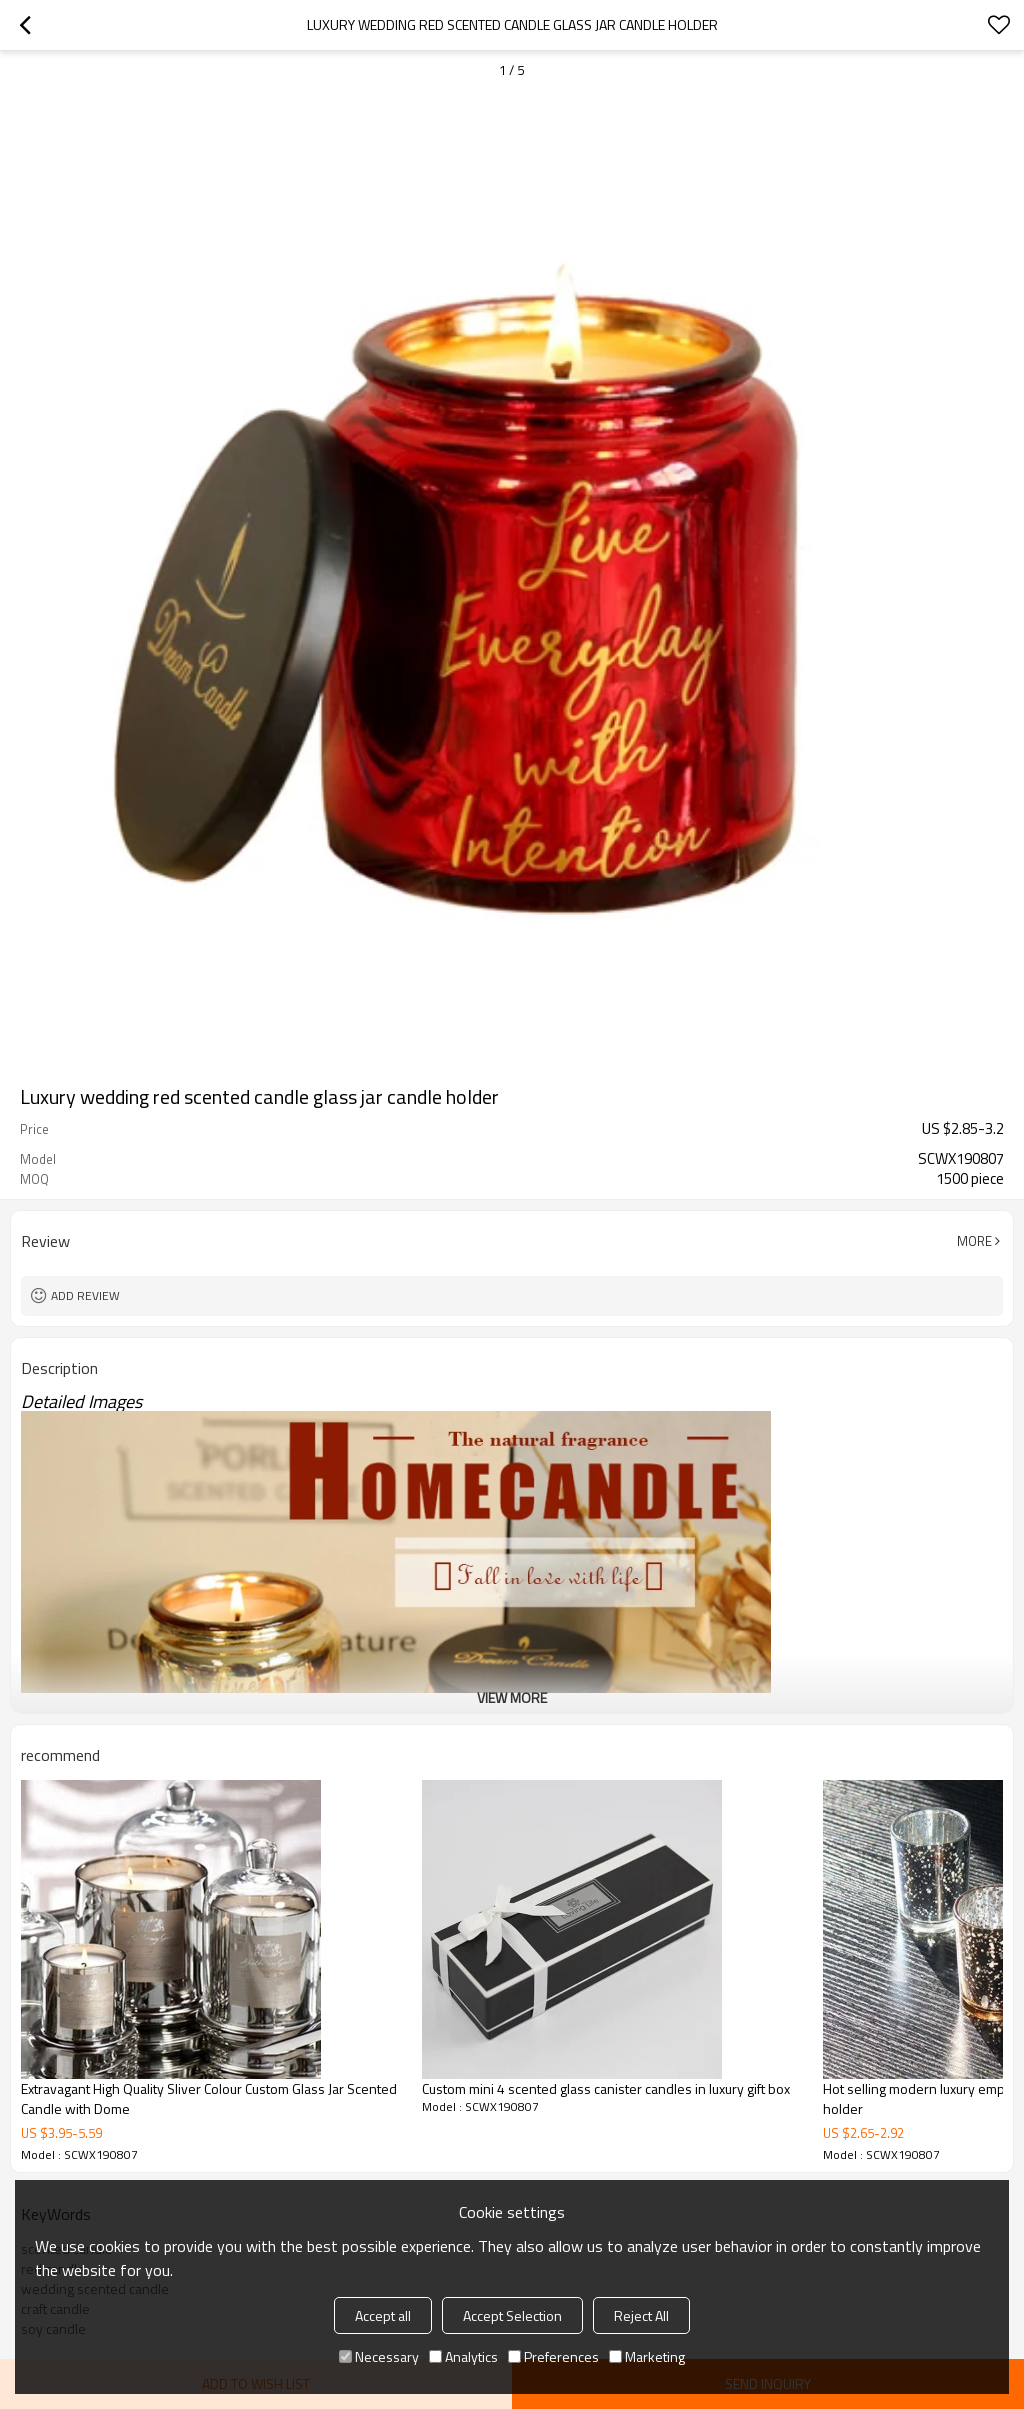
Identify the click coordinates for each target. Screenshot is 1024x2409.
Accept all (383, 2315)
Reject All (641, 2315)
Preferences (553, 2356)
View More (512, 1697)
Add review (85, 1295)
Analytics (463, 2356)
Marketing (647, 2356)
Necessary (379, 2356)
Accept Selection (512, 2315)
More (974, 1241)
